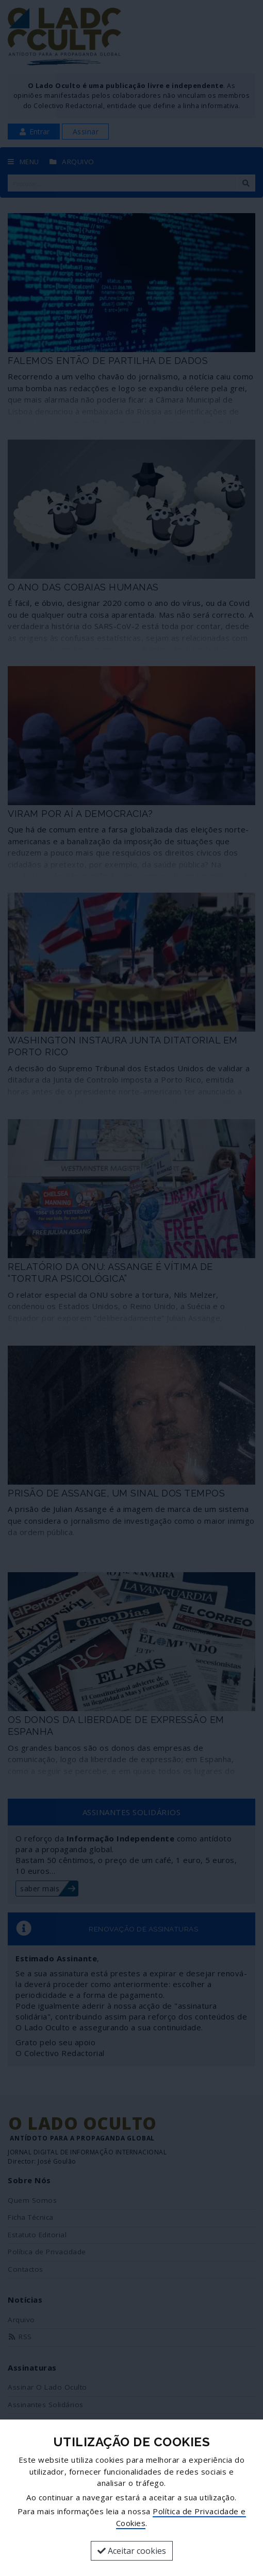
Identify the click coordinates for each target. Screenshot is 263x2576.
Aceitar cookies (131, 2550)
